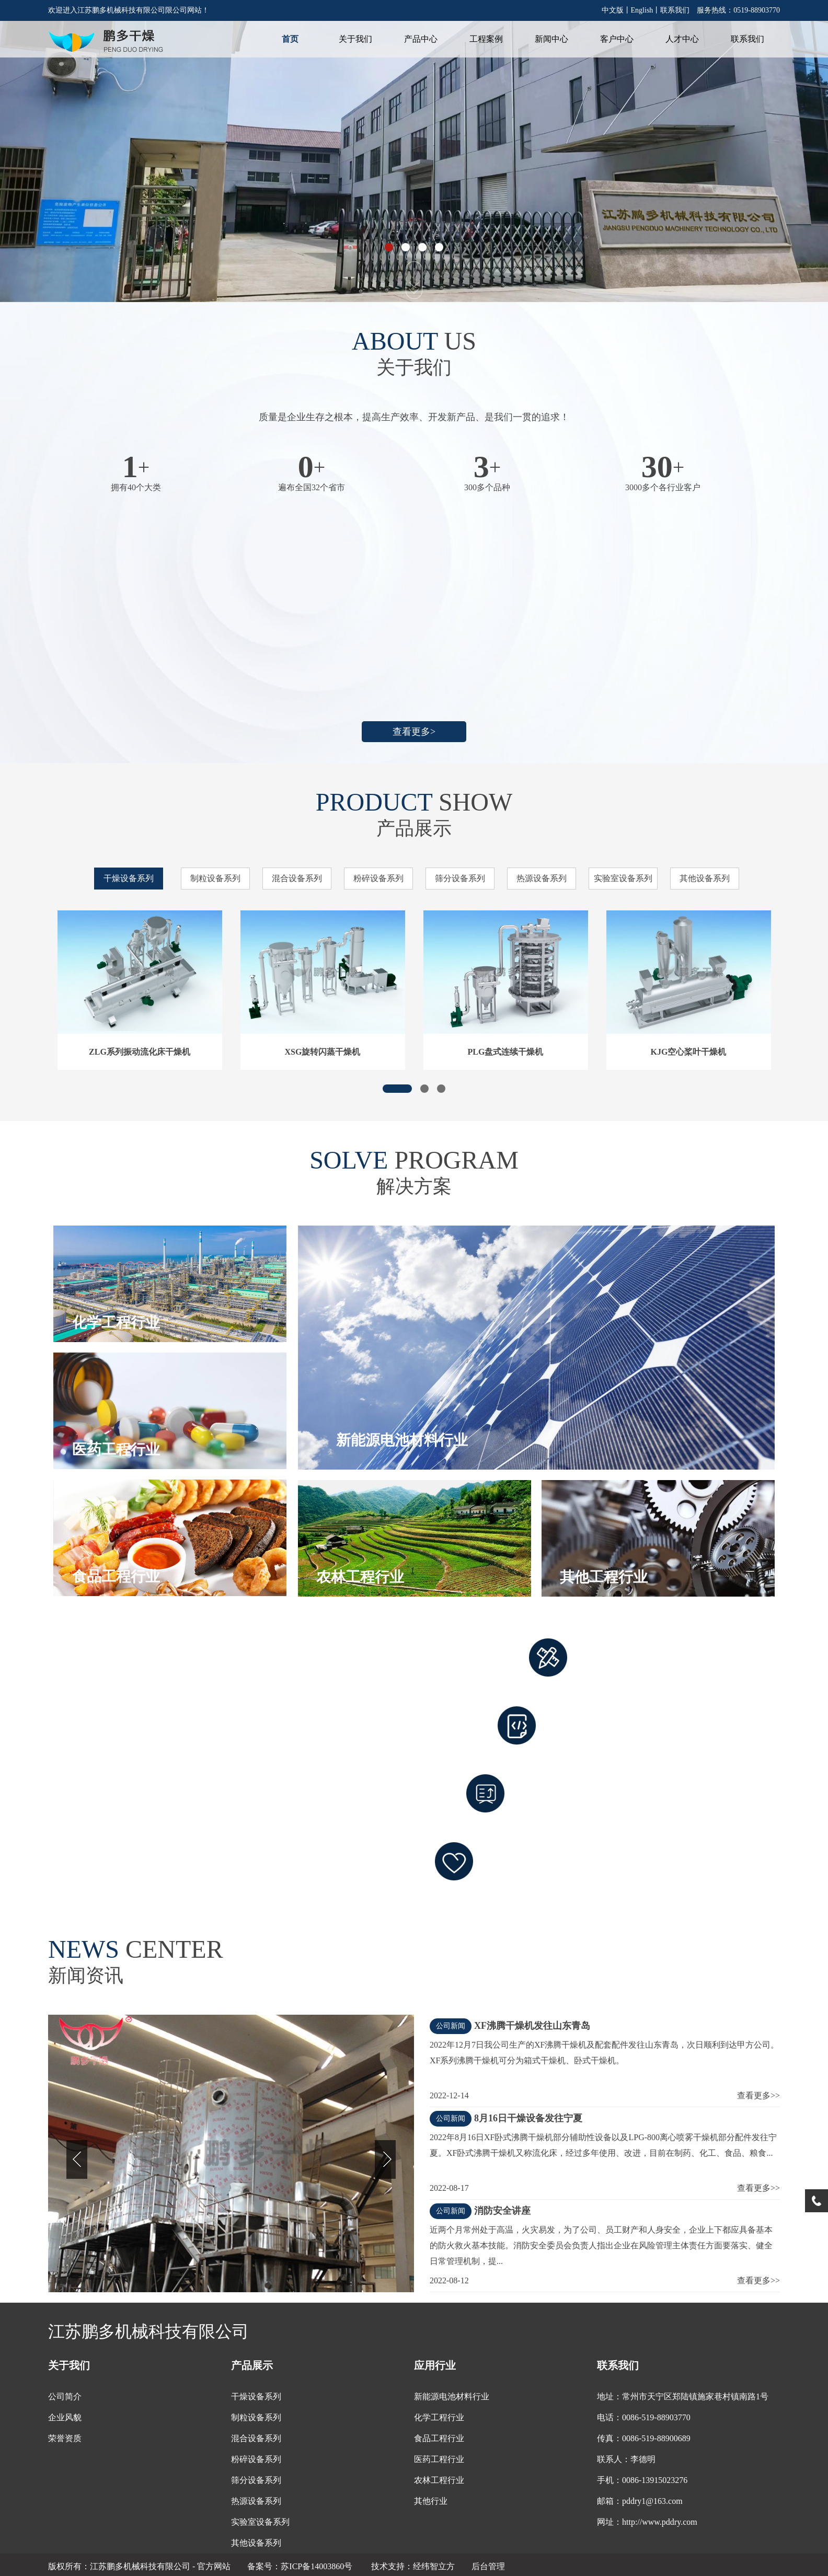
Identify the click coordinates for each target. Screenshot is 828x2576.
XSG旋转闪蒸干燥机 (323, 1051)
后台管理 (488, 2566)
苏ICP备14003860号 (317, 2566)
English (642, 10)
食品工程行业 (439, 2438)
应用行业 (435, 2365)
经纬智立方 (434, 2566)
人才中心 (682, 38)
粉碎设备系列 (378, 878)
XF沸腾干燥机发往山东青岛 (532, 2025)
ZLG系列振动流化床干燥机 (139, 1051)
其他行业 (430, 2501)
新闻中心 (551, 38)
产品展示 (252, 2365)
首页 (290, 38)
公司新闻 (450, 2026)
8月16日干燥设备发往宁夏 (528, 2118)
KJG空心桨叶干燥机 (689, 1051)
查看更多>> (758, 2095)
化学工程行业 (439, 2417)
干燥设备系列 (129, 878)
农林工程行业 (439, 2480)
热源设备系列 (541, 878)
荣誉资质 (65, 2438)
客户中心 (617, 38)
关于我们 (355, 38)
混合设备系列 (297, 878)
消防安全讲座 (502, 2210)
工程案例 (486, 38)
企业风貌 (65, 2417)
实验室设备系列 (623, 878)
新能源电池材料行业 (451, 2396)
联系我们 (674, 10)
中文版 (613, 10)
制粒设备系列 (215, 878)
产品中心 (421, 38)
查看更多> (414, 731)
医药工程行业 (439, 2459)
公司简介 (65, 2396)
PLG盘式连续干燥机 (506, 1051)
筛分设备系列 (460, 878)
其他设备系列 (705, 878)
